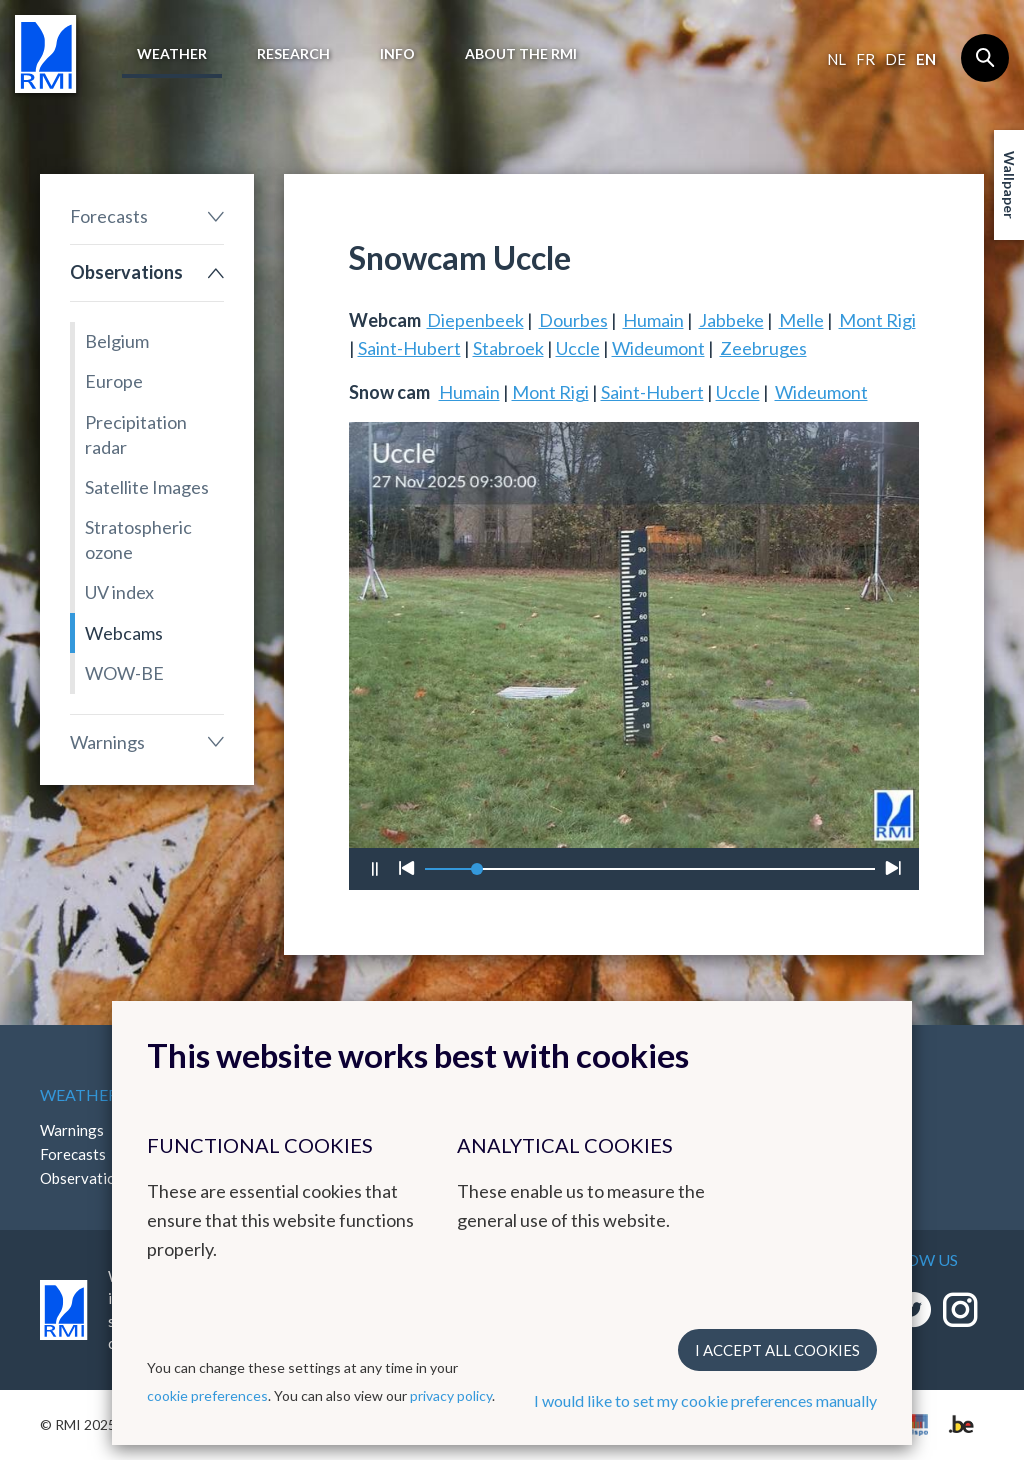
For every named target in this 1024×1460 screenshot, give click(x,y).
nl (836, 59)
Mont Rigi (877, 320)
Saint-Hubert (409, 348)
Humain (653, 320)
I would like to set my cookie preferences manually (705, 1400)
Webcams (124, 633)
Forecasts (109, 216)
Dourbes (573, 320)
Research (293, 53)
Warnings (107, 742)
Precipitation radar (136, 434)
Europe (114, 381)
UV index (119, 592)
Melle (801, 320)
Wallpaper (1009, 185)
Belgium (117, 341)
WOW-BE (124, 673)
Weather (172, 53)
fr (865, 59)
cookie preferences (207, 1395)
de (895, 59)
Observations (126, 272)
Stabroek (508, 348)
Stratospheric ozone (138, 539)
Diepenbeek (475, 320)
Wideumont (658, 348)
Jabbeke (731, 320)
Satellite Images (147, 487)
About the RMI (521, 53)
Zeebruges (763, 348)
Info (397, 53)
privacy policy (451, 1395)
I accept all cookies (777, 1350)
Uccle (578, 348)
